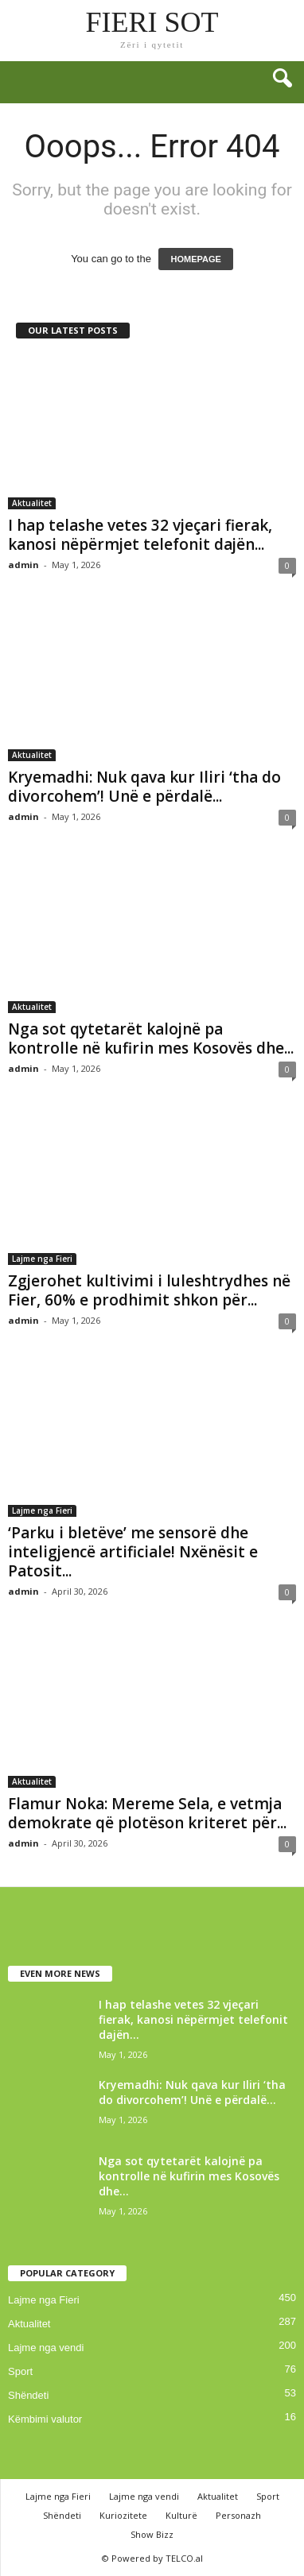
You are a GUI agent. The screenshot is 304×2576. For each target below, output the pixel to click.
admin (23, 565)
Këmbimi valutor (45, 2419)
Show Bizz (152, 2534)
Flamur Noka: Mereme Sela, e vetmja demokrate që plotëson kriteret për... (147, 1813)
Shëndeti (28, 2395)
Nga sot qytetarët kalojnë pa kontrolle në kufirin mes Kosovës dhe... (151, 1038)
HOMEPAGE (195, 259)
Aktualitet (32, 503)
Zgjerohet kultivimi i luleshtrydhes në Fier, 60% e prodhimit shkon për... (149, 1290)
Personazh (238, 2515)
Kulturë (181, 2515)
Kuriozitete (123, 2515)
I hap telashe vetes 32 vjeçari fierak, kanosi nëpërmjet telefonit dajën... (140, 535)
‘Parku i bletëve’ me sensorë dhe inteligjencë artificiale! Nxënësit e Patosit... (133, 1551)
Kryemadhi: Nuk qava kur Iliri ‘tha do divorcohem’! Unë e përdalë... (144, 786)
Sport (20, 2371)
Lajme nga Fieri (42, 1258)
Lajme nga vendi (46, 2348)
